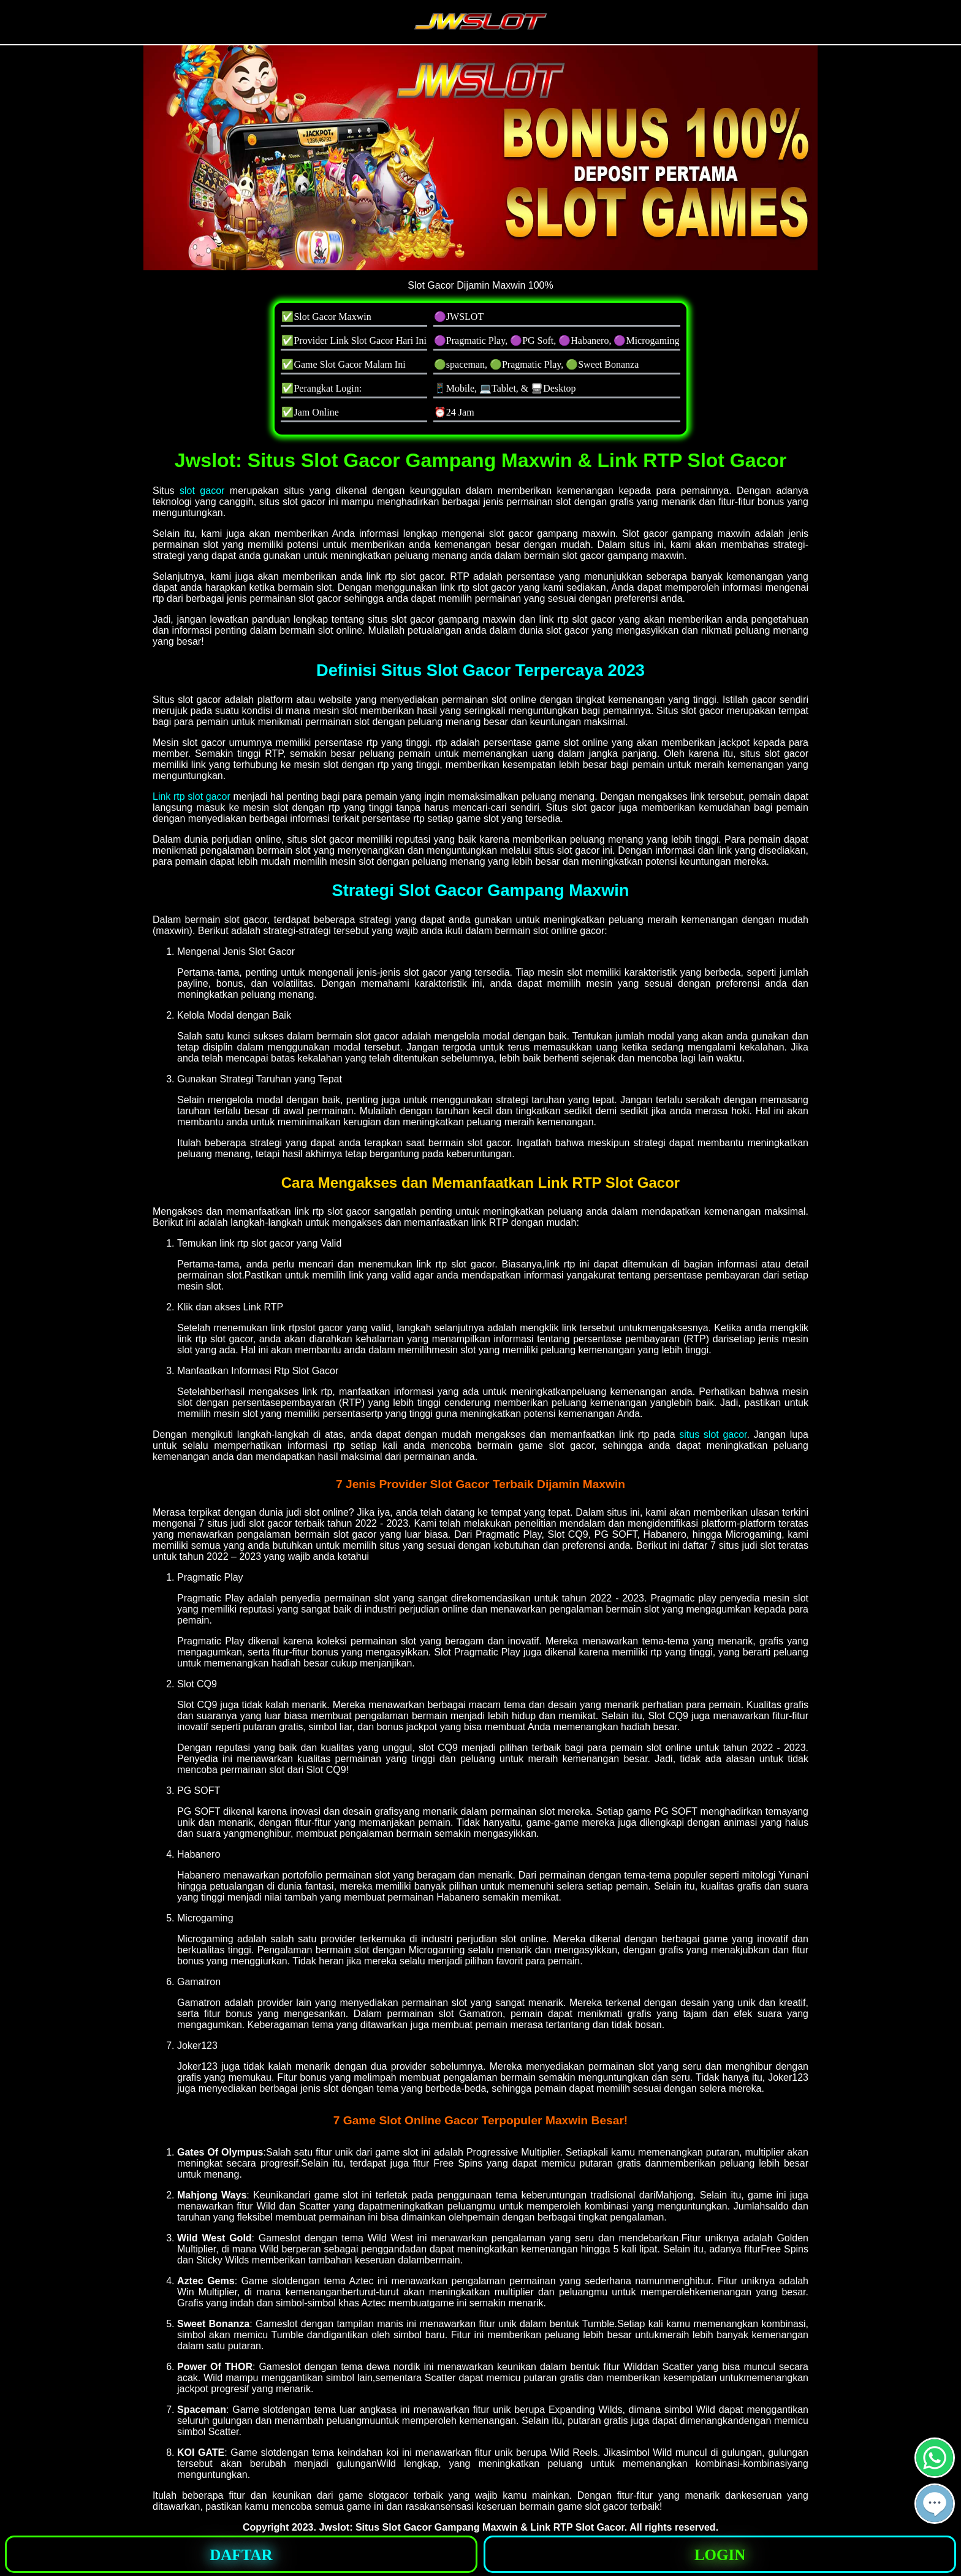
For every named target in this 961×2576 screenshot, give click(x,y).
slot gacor (202, 490)
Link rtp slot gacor (191, 796)
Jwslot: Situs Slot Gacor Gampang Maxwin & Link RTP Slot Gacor (471, 2527)
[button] (934, 2503)
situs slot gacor (712, 1434)
